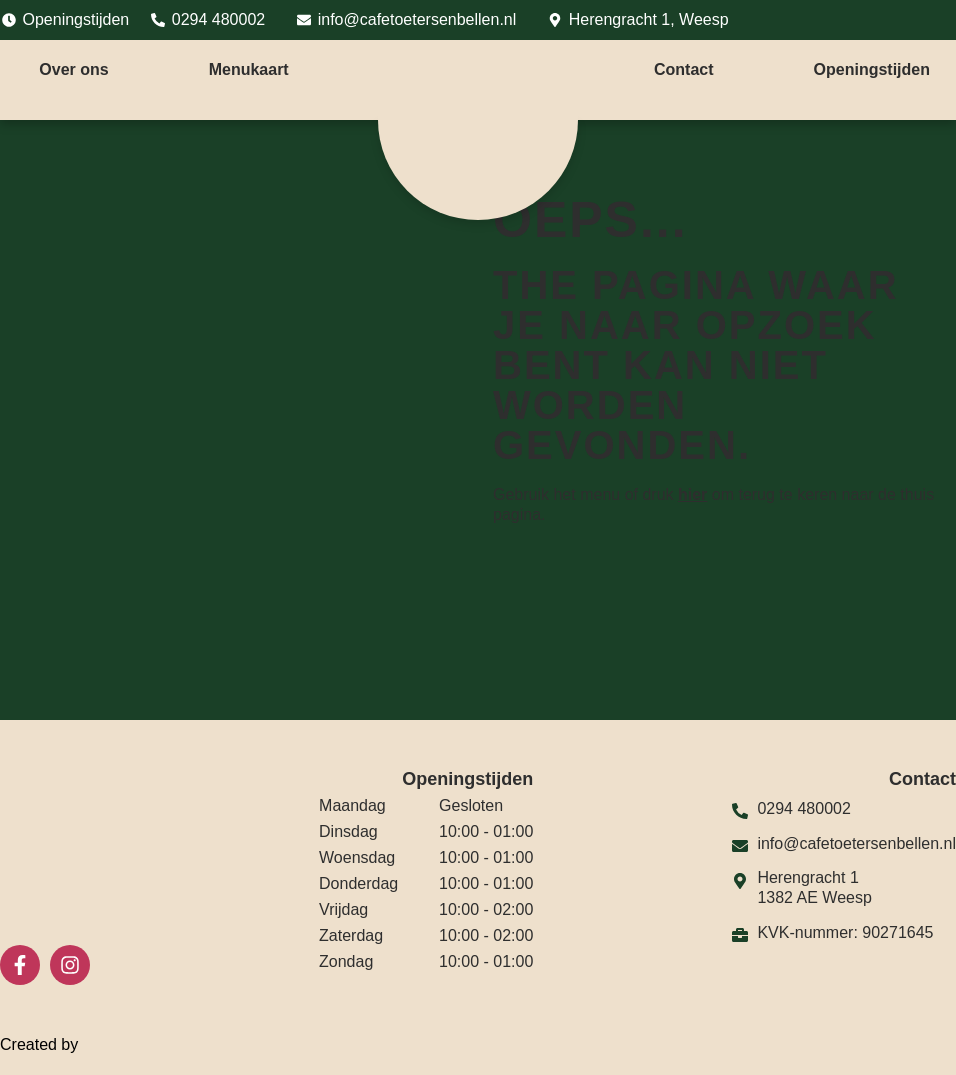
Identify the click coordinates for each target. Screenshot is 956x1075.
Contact (684, 69)
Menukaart (249, 69)
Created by (51, 1045)
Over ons (73, 69)
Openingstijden (872, 69)
